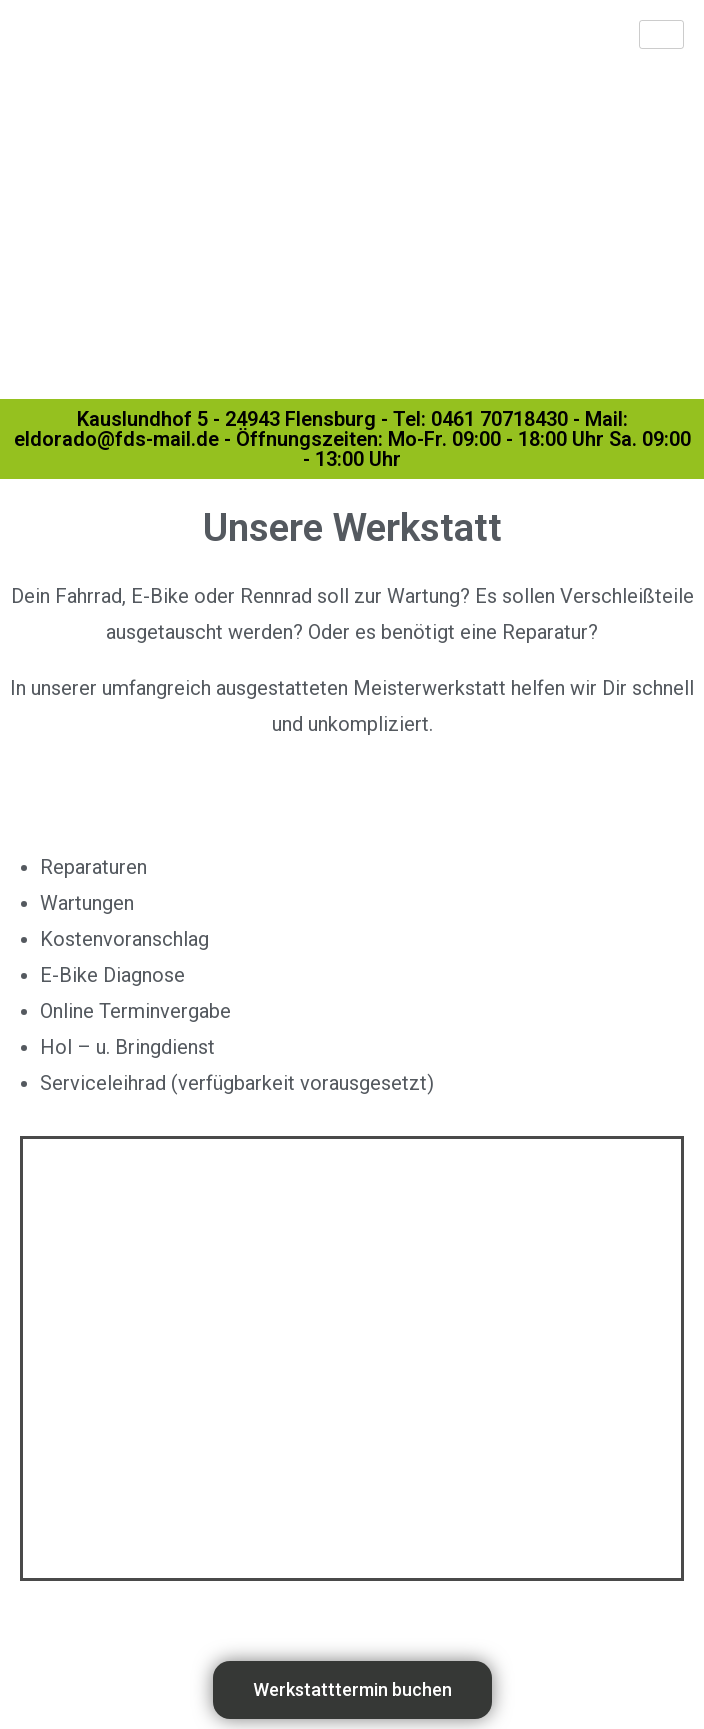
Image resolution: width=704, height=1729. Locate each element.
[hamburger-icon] (661, 34)
